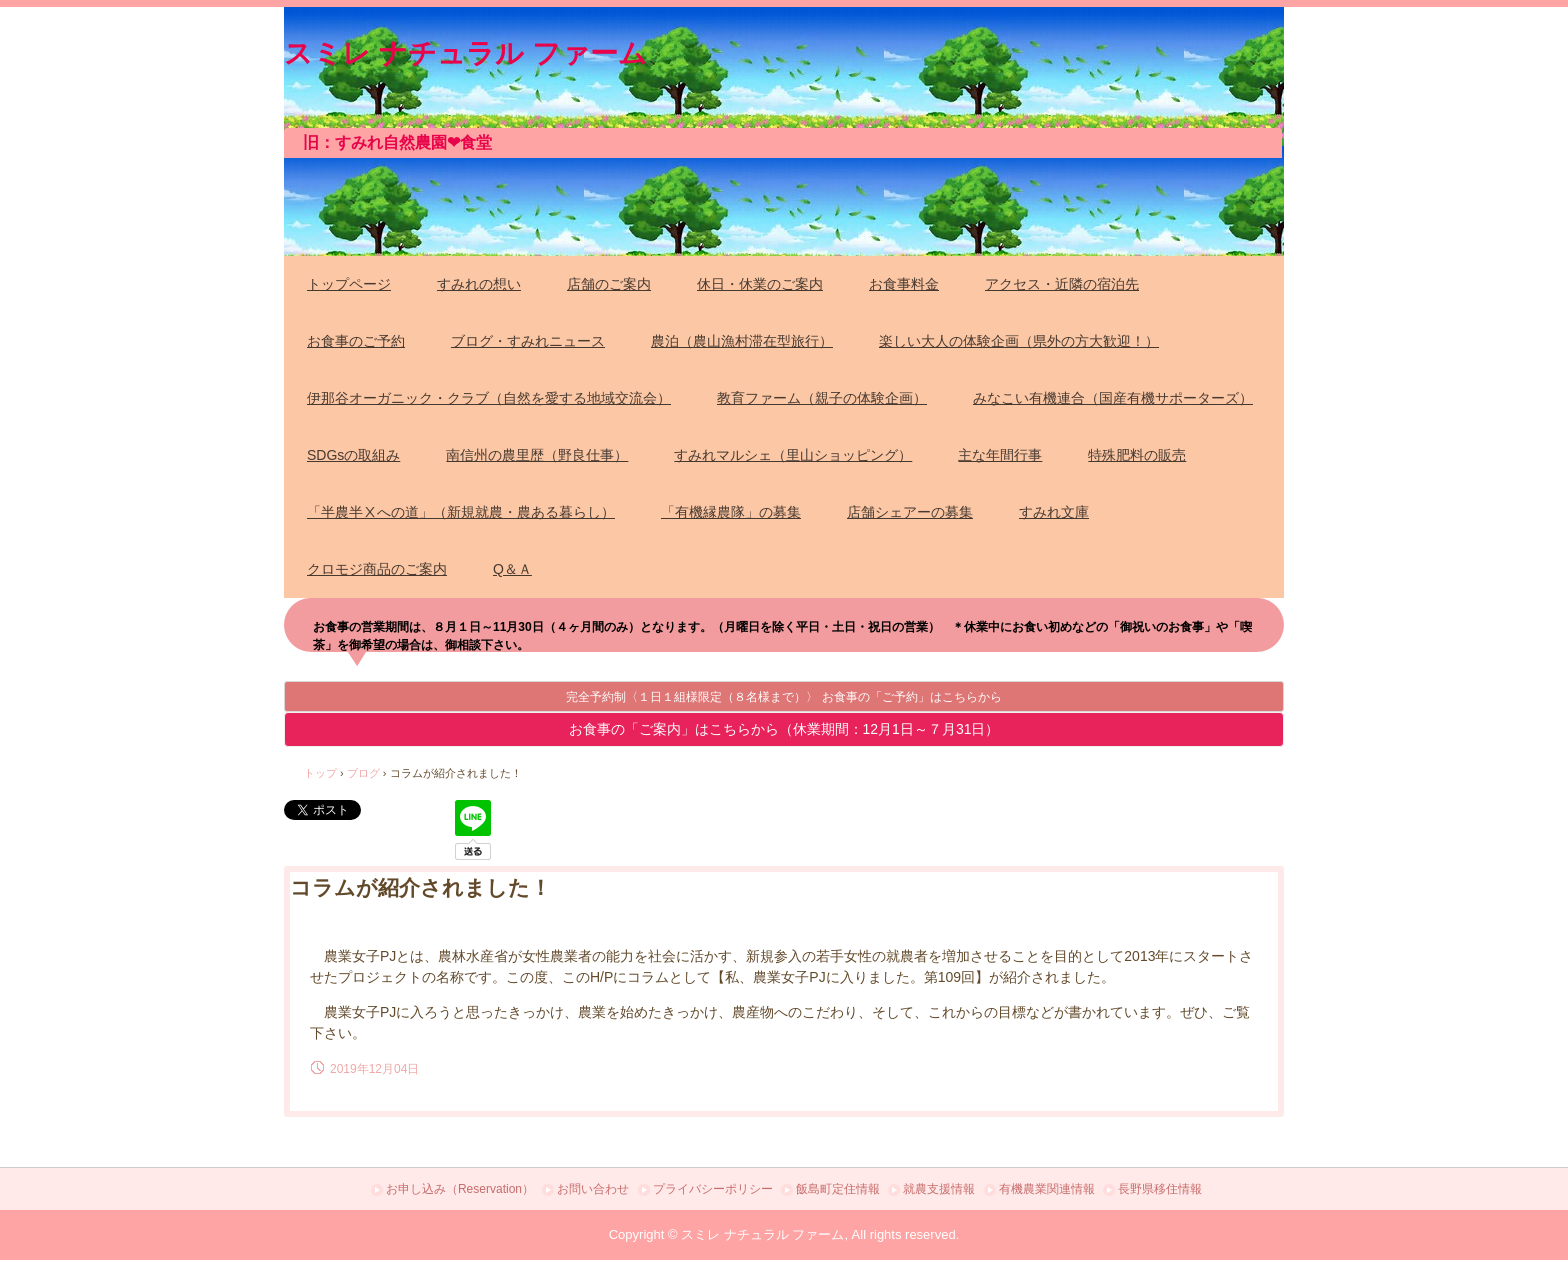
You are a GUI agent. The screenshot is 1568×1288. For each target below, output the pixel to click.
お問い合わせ (593, 1189)
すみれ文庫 (1054, 512)
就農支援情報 (939, 1189)
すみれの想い (479, 284)
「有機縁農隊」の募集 (731, 512)
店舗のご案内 (609, 284)
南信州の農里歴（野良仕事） (537, 455)
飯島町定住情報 (838, 1189)
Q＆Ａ (512, 569)
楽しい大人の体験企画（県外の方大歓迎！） (1019, 341)
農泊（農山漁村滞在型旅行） (742, 341)
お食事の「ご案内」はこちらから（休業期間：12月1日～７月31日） (784, 729)
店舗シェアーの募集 (910, 512)
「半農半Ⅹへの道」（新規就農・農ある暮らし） (461, 512)
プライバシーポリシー (713, 1189)
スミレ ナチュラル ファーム (465, 50)
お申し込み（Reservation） (460, 1189)
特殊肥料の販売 (1137, 455)
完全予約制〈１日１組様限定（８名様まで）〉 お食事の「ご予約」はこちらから (783, 697)
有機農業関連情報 (1047, 1189)
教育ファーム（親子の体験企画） (822, 398)
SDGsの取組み (353, 455)
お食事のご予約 (356, 341)
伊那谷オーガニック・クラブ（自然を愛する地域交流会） (489, 398)
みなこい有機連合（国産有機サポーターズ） (1113, 398)
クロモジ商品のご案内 (377, 569)
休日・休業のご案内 (760, 284)
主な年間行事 (1000, 455)
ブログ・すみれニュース (528, 341)
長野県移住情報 (1160, 1189)
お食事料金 (904, 284)
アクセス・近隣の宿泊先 (1062, 284)
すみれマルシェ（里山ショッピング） (793, 455)
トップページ (349, 284)
